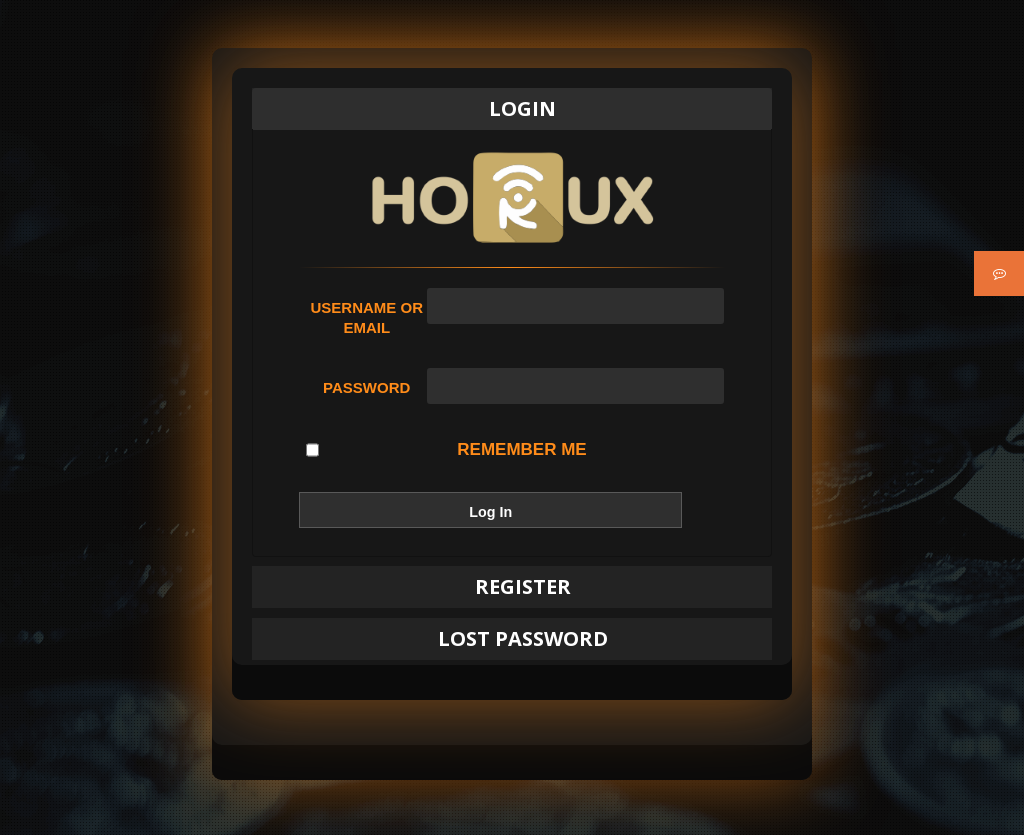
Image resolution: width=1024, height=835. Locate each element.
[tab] (512, 109)
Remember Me (446, 450)
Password (366, 387)
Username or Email (366, 317)
